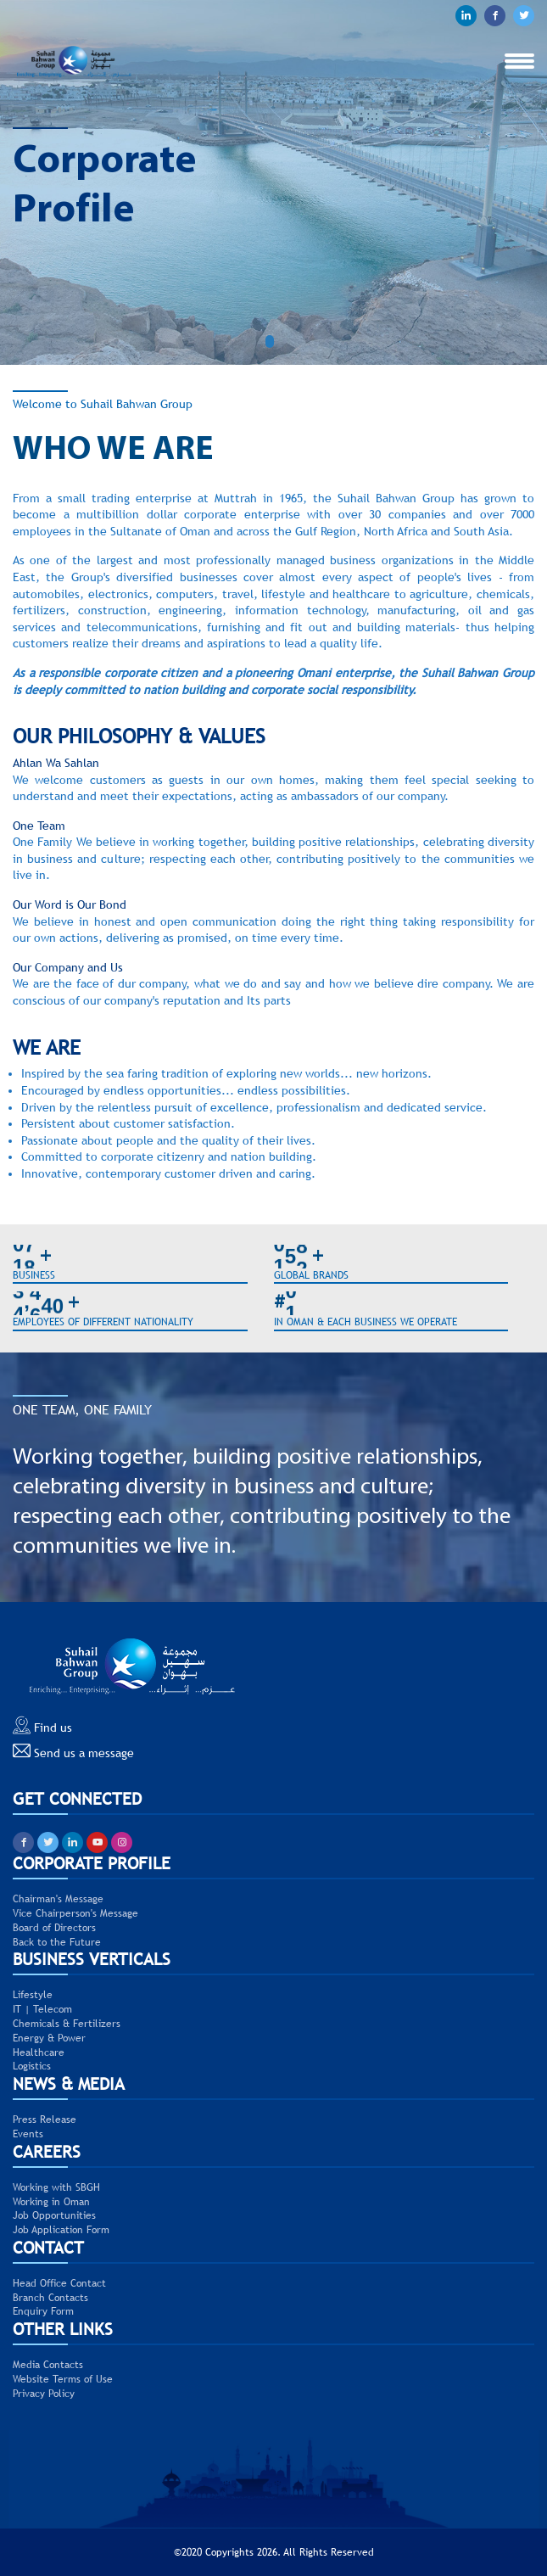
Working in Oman (51, 2202)
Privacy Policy (44, 2394)
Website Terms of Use (63, 2379)
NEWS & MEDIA (69, 2083)
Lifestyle (33, 1995)
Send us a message (73, 1750)
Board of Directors (54, 1928)
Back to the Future (57, 1942)
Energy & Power (49, 2038)
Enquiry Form (43, 2311)
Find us (42, 1725)
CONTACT (48, 2247)
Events (28, 2134)
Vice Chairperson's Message (75, 1913)
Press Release (44, 2119)
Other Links (63, 2328)
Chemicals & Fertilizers (66, 2024)
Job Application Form (61, 2230)
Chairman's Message (58, 1899)
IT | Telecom (42, 2009)
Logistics (32, 2066)
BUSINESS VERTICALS (91, 1958)
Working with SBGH (56, 2187)
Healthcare (38, 2052)
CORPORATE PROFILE (91, 1863)
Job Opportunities (54, 2215)
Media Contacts (48, 2365)
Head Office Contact (59, 2283)
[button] (274, 341)
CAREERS (47, 2151)
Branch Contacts (50, 2298)
